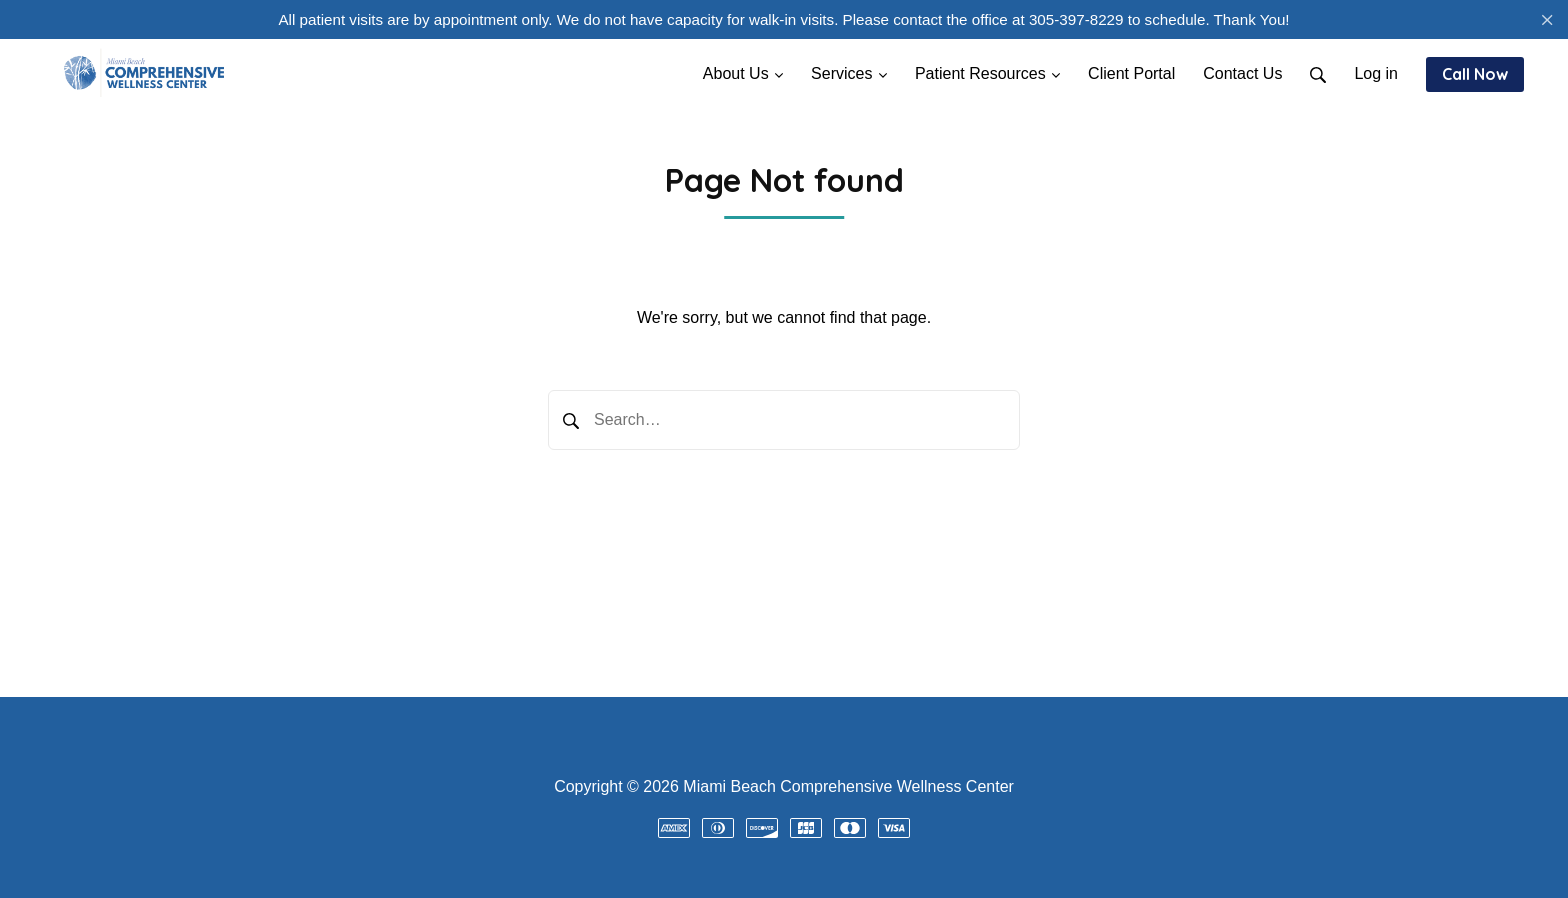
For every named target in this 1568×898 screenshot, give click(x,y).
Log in (1376, 73)
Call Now (1475, 74)
